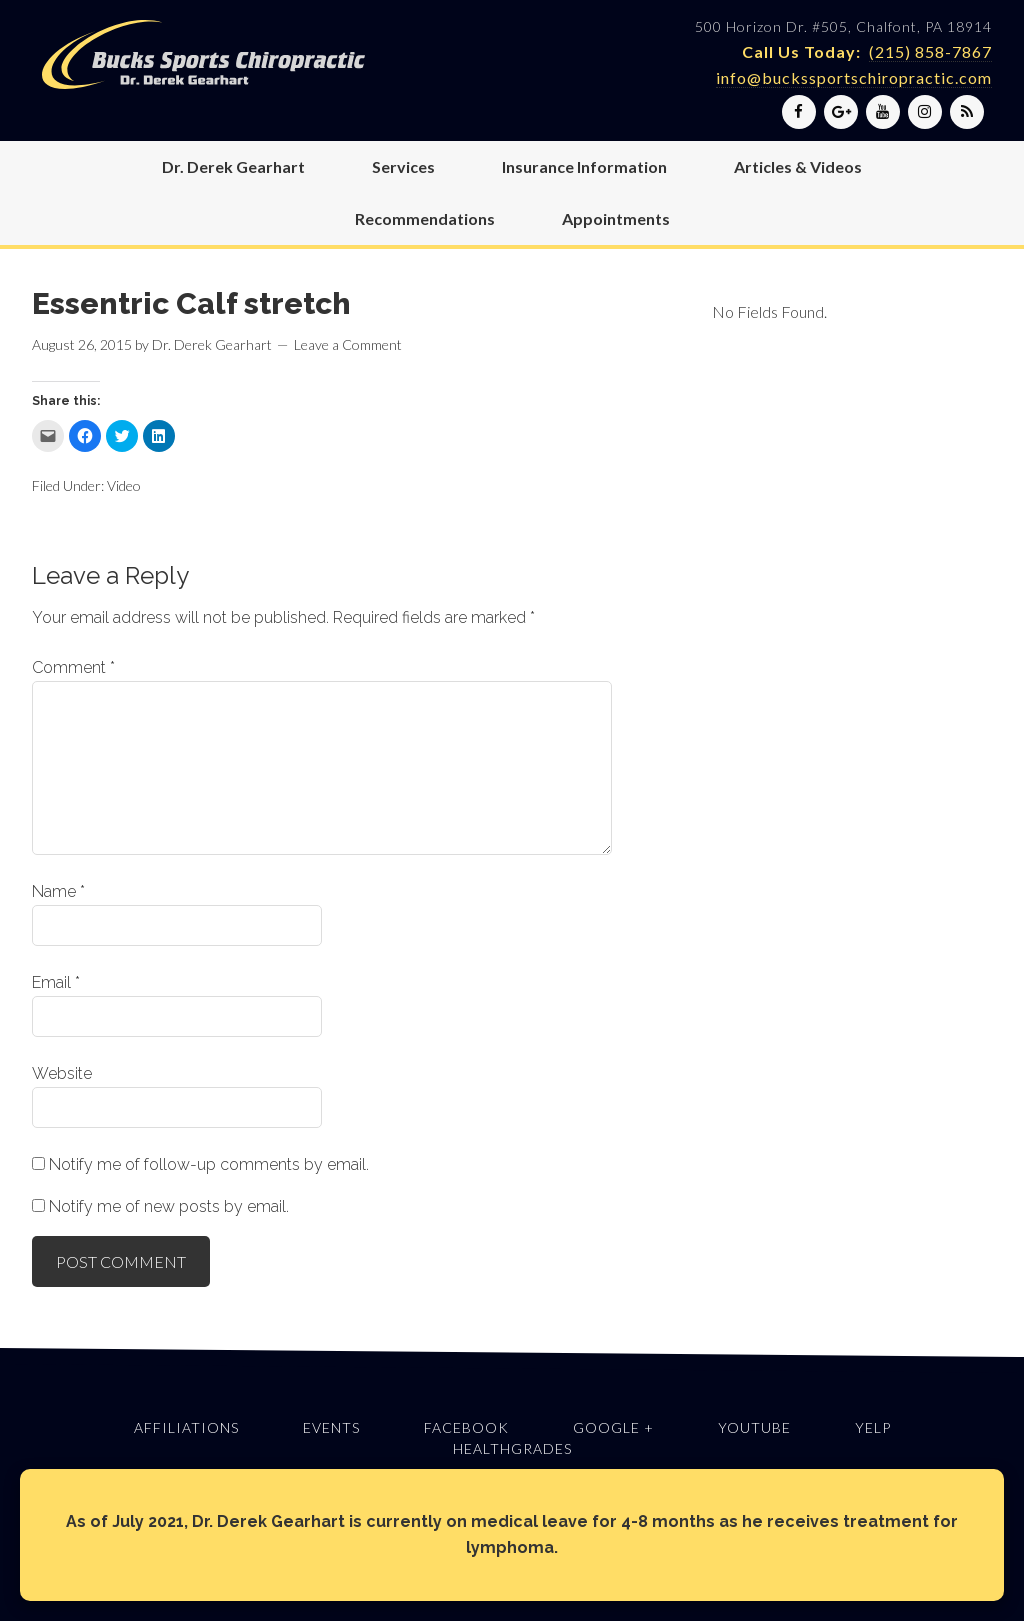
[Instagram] (925, 112)
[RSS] (967, 112)
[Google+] (841, 112)
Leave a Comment (348, 344)
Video (124, 485)
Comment (73, 667)
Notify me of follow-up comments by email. (209, 1164)
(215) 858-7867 (930, 51)
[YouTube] (883, 112)
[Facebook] (799, 112)
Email (56, 982)
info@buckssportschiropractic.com (854, 77)
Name (58, 891)
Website (62, 1073)
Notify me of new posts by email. (169, 1206)
